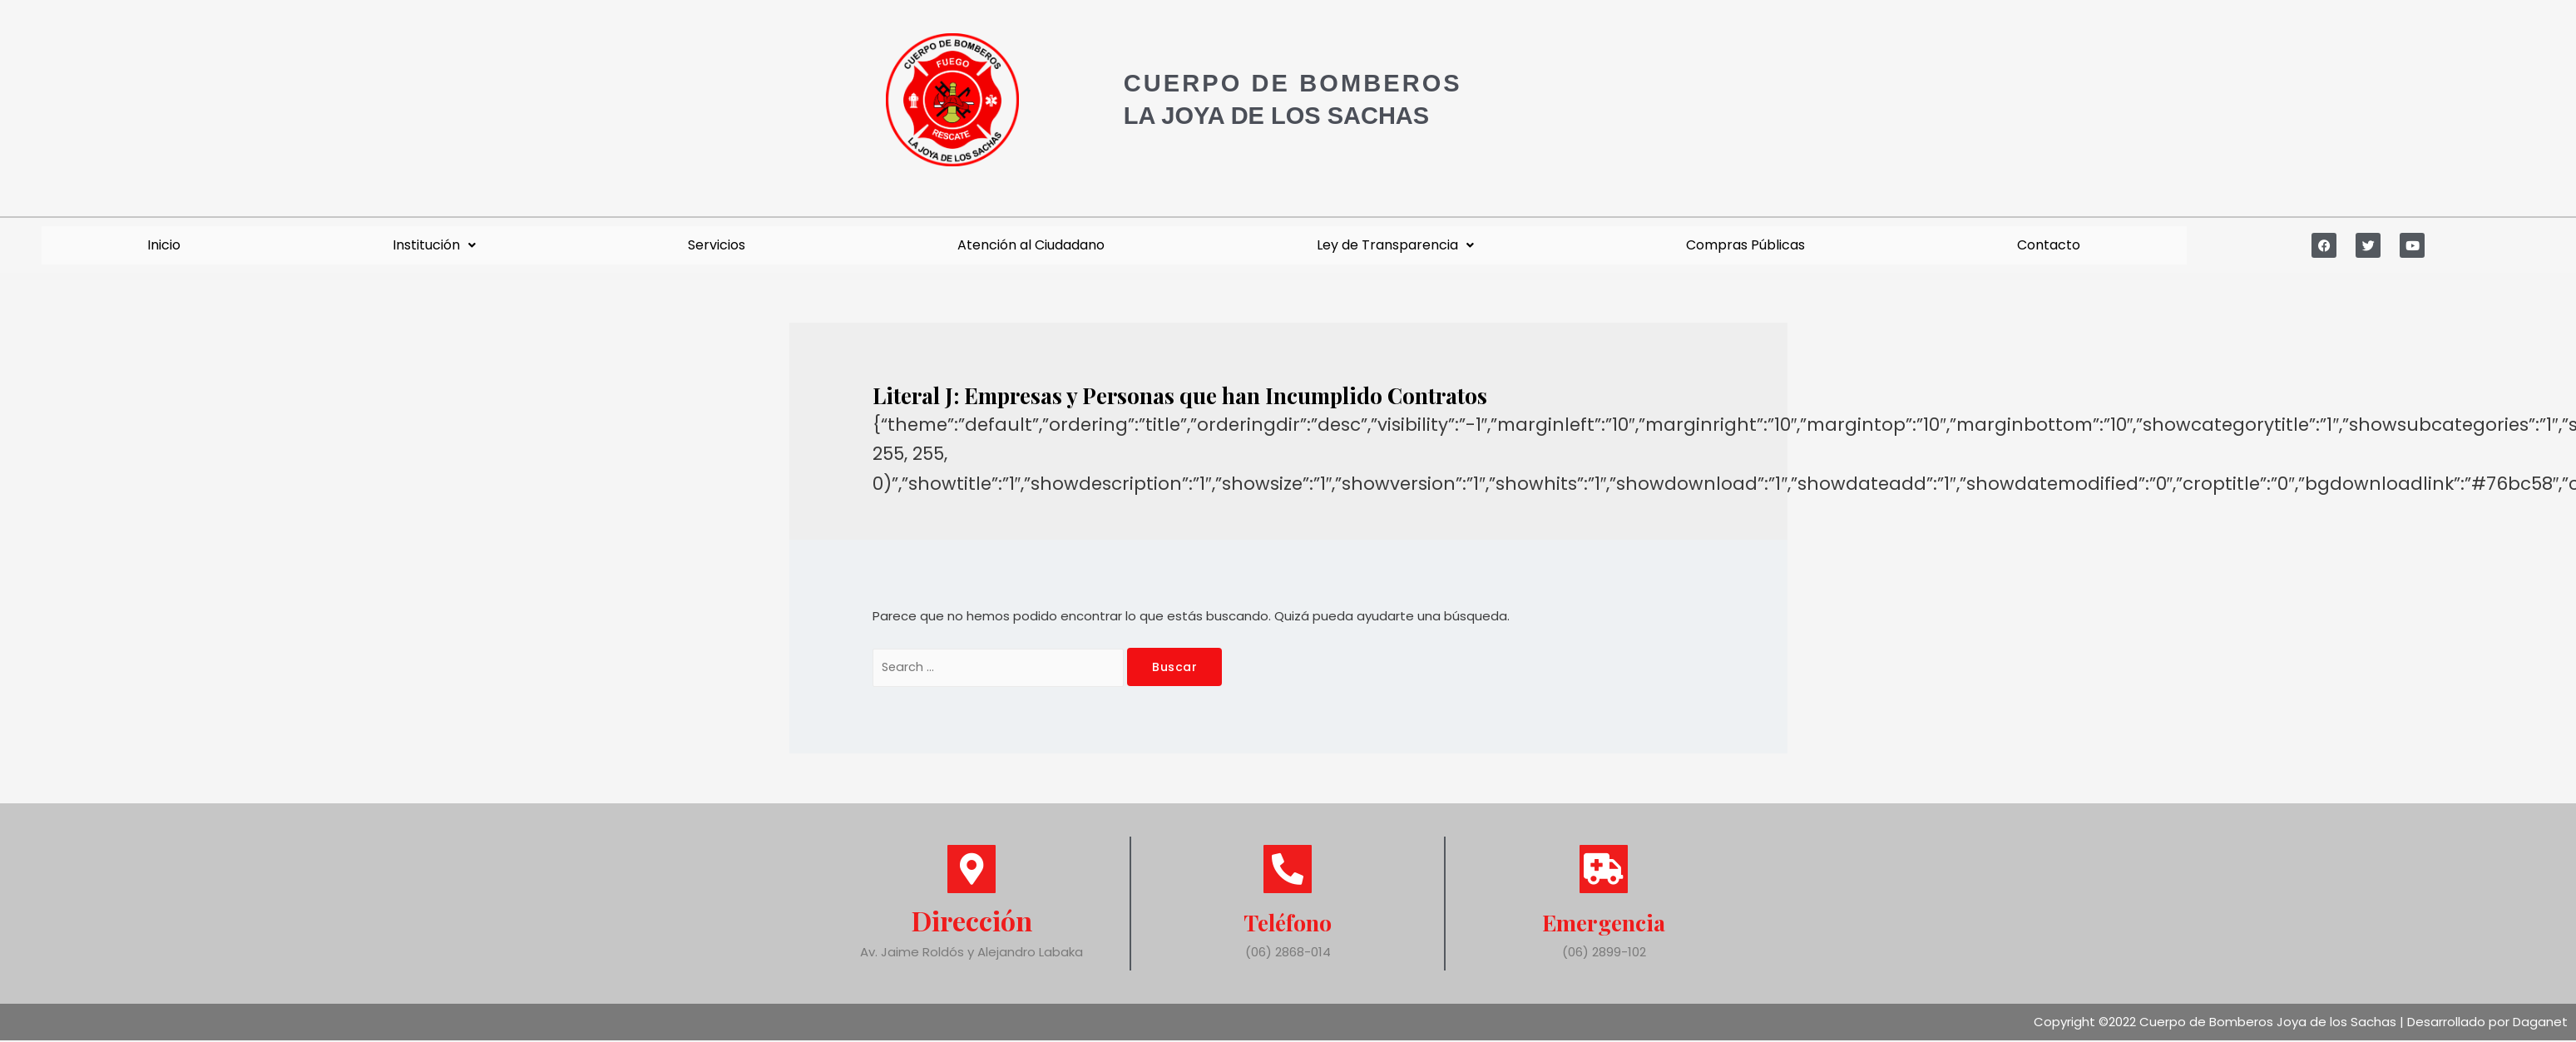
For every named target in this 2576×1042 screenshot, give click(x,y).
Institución (434, 244)
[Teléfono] (1287, 871)
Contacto (2048, 244)
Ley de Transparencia (1395, 244)
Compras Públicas (1745, 244)
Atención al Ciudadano (1031, 244)
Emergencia (1604, 922)
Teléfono (1288, 922)
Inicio (163, 244)
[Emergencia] (1604, 871)
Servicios (716, 244)
